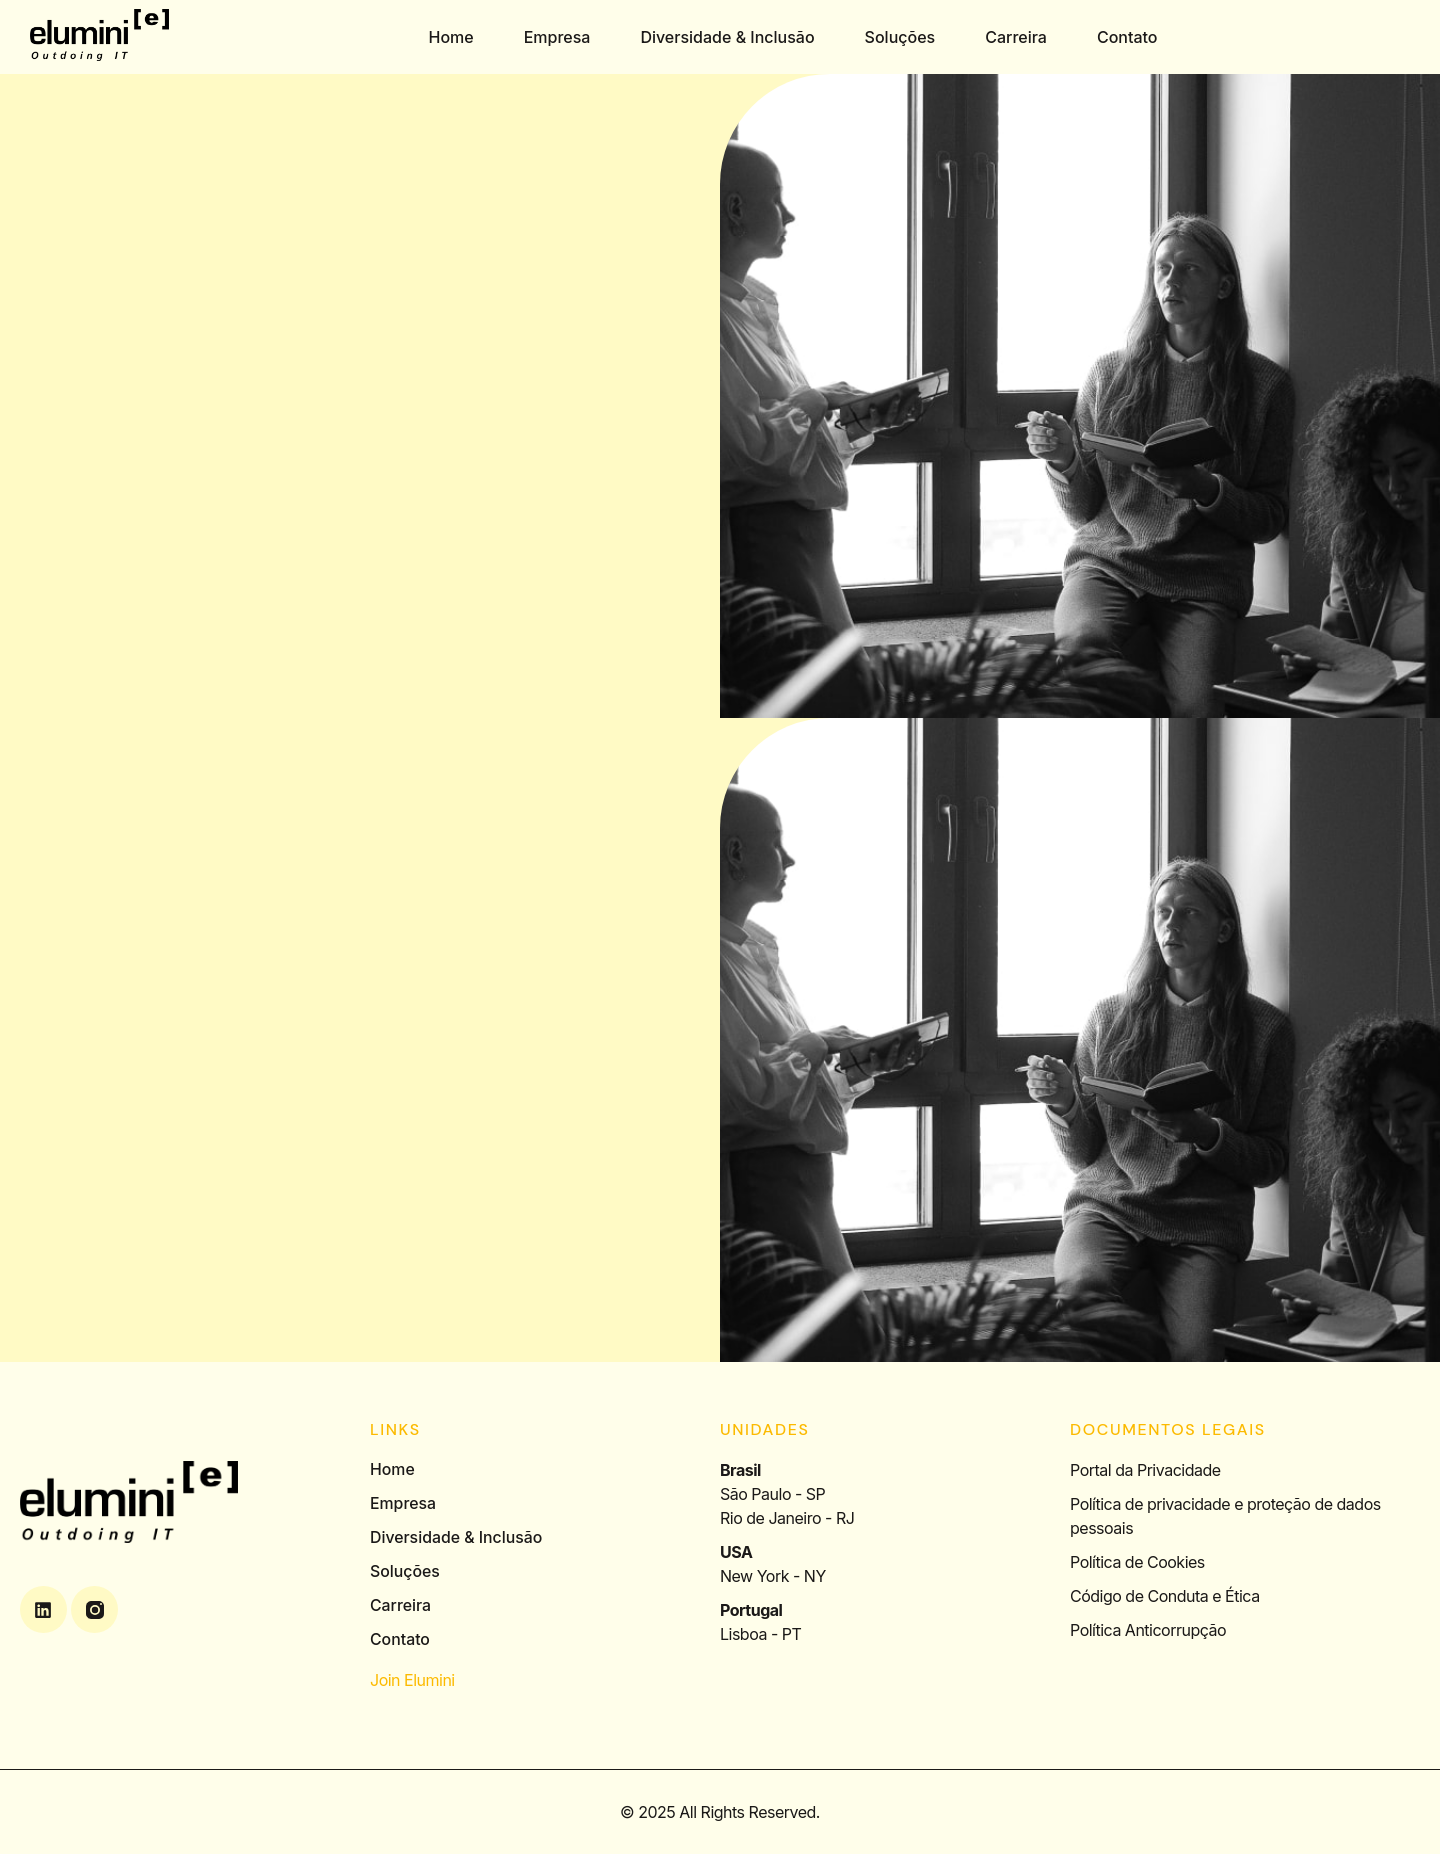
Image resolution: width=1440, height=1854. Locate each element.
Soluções (901, 37)
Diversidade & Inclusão (728, 37)
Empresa (558, 37)
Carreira (1017, 37)
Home (451, 37)
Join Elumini (412, 1680)
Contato (1128, 37)
